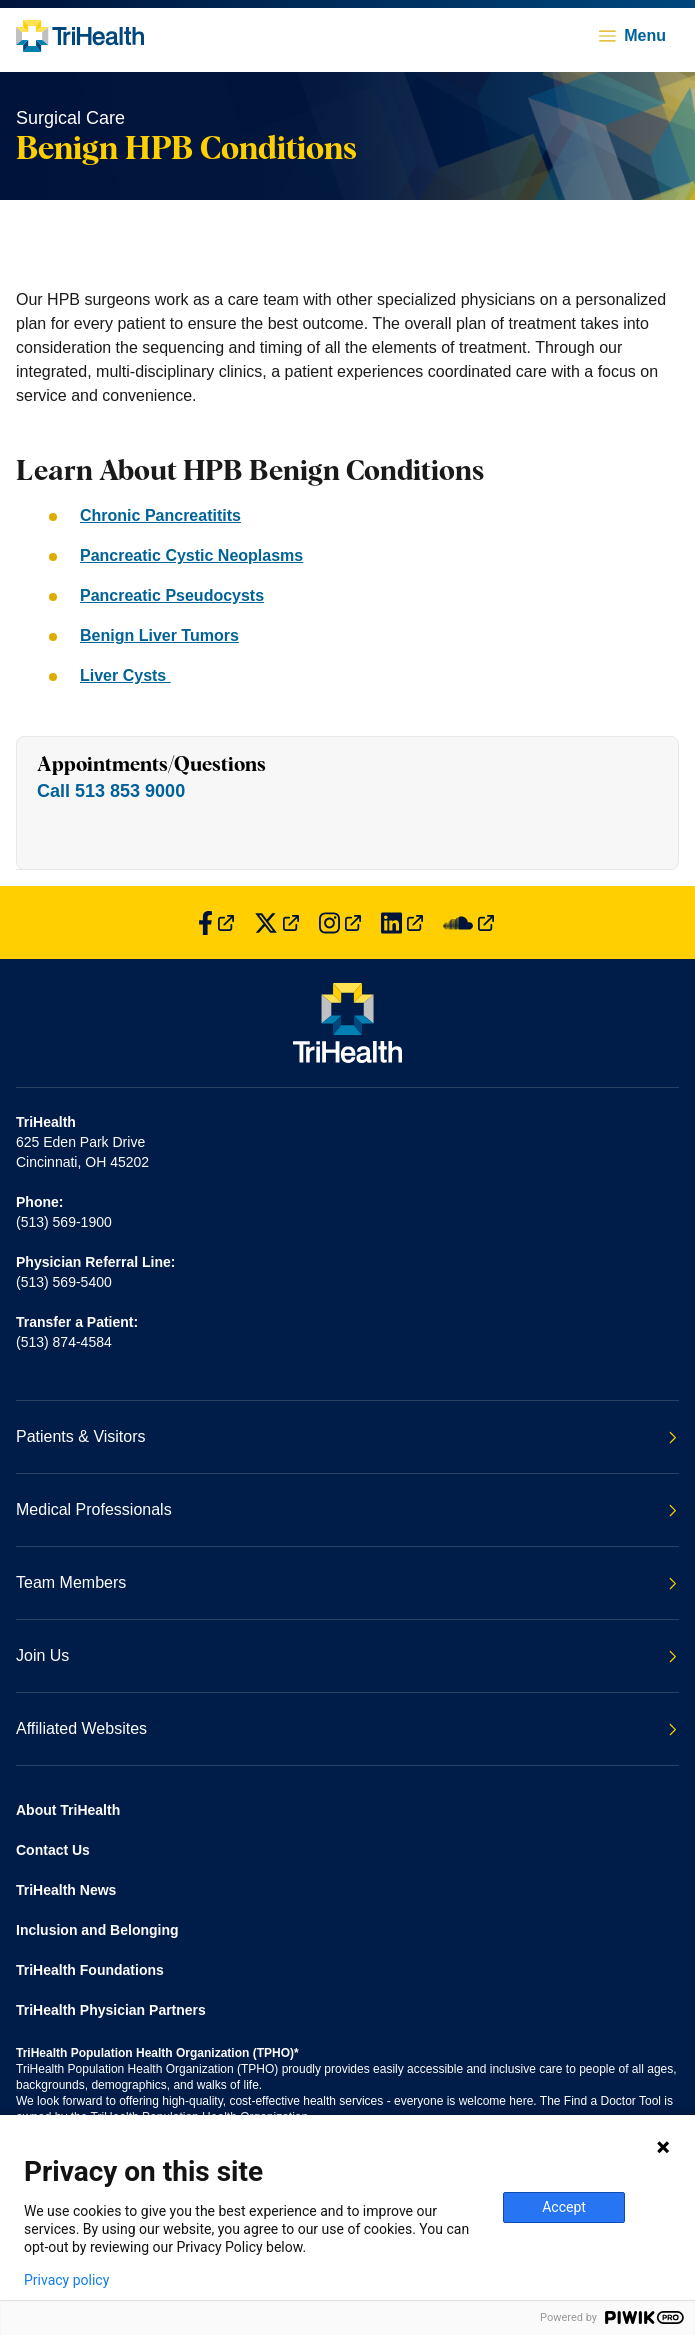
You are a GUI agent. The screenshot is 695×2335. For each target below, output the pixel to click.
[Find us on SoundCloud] (468, 922)
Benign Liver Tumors (159, 635)
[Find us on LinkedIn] (402, 922)
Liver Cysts (125, 675)
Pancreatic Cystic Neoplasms (191, 555)
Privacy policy (66, 2280)
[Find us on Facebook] (216, 922)
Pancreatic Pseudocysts (172, 595)
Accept (564, 2207)
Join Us (346, 1655)
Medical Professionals (346, 1509)
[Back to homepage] (80, 36)
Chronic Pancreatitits (160, 515)
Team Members (346, 1582)
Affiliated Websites (346, 1728)
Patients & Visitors (346, 1436)
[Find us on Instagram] (340, 922)
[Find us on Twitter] (276, 922)
